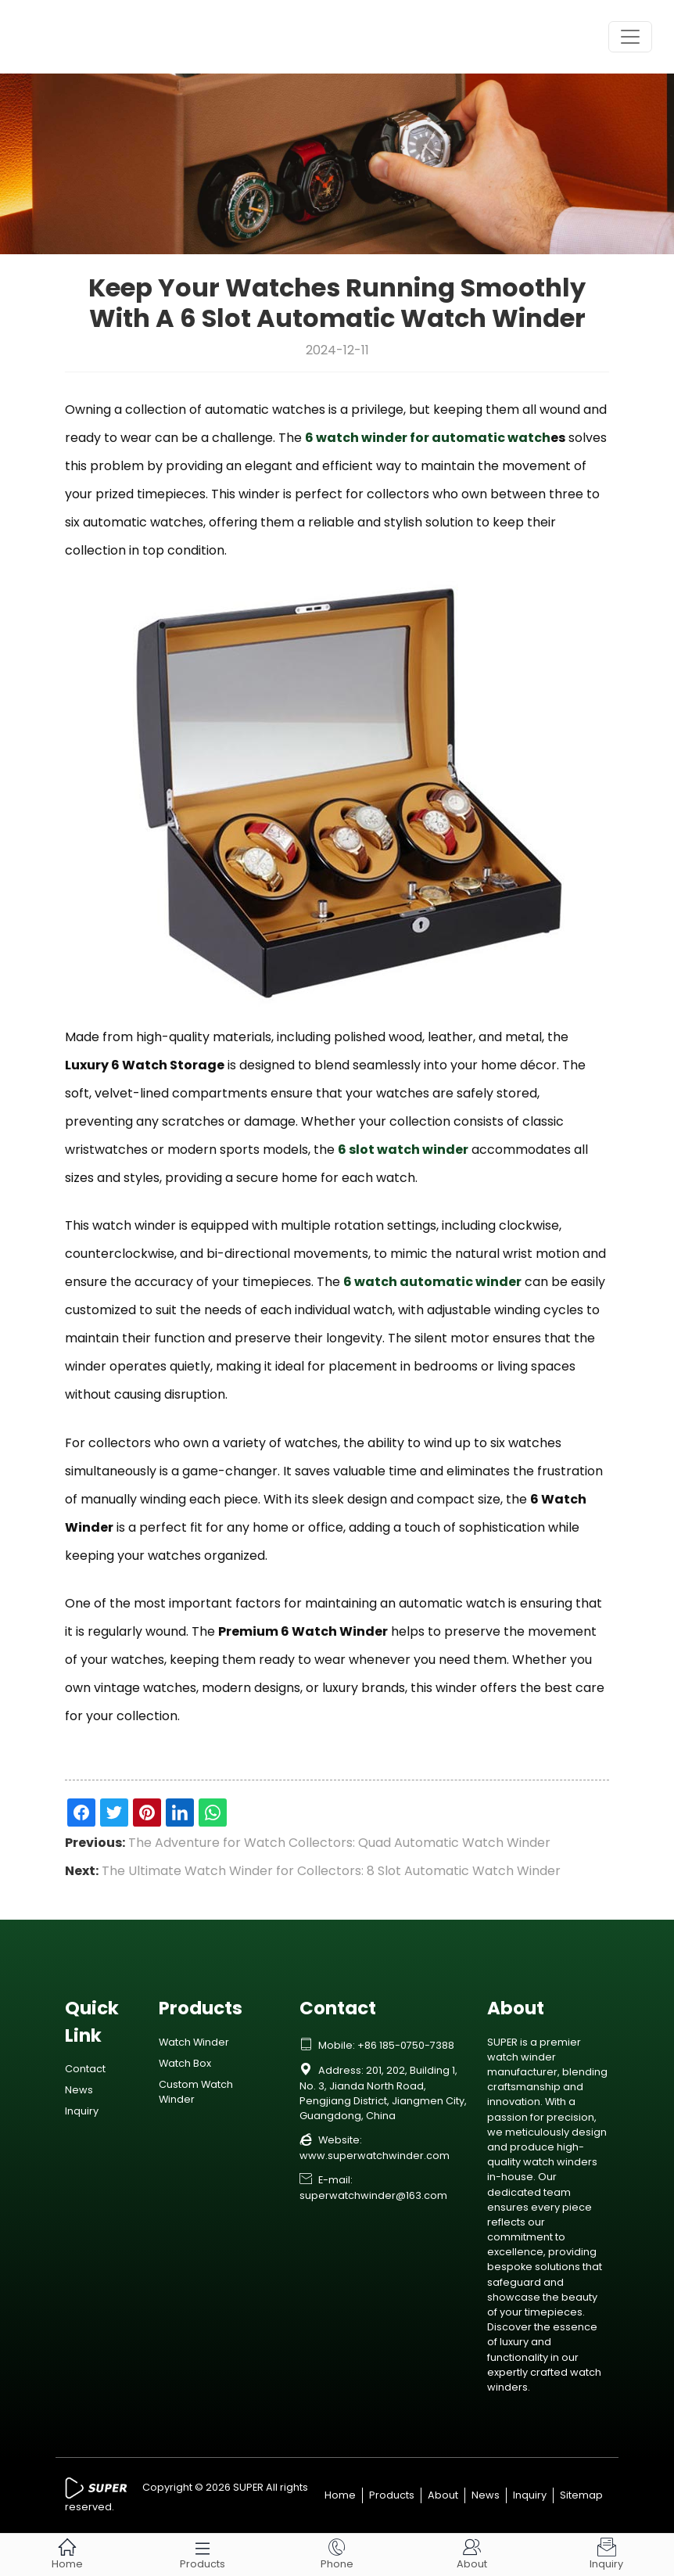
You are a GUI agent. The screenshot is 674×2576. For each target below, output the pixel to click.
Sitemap (581, 2495)
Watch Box (185, 2063)
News (79, 2089)
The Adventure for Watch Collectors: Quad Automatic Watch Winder (339, 1843)
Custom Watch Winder (196, 2092)
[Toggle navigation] (630, 36)
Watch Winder (194, 2042)
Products (391, 2495)
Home (340, 2495)
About (443, 2495)
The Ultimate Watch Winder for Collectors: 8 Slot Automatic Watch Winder (331, 1871)
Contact (85, 2068)
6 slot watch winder (403, 1150)
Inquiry (82, 2111)
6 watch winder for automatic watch (427, 438)
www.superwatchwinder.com (374, 2155)
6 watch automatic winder (432, 1282)
